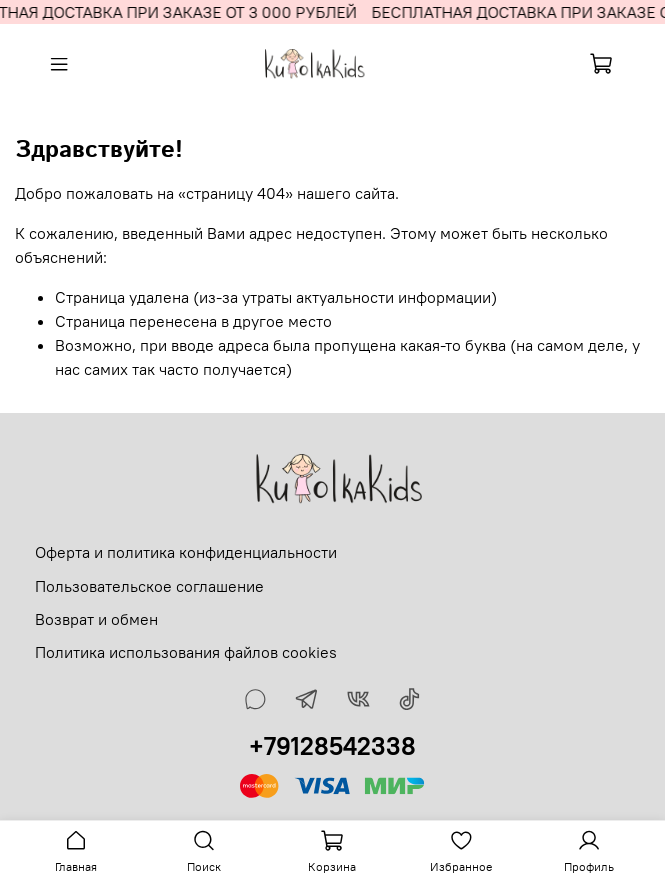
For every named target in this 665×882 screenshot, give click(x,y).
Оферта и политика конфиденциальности (186, 552)
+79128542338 (332, 746)
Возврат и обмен (96, 619)
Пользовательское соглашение (149, 586)
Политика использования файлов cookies (186, 652)
